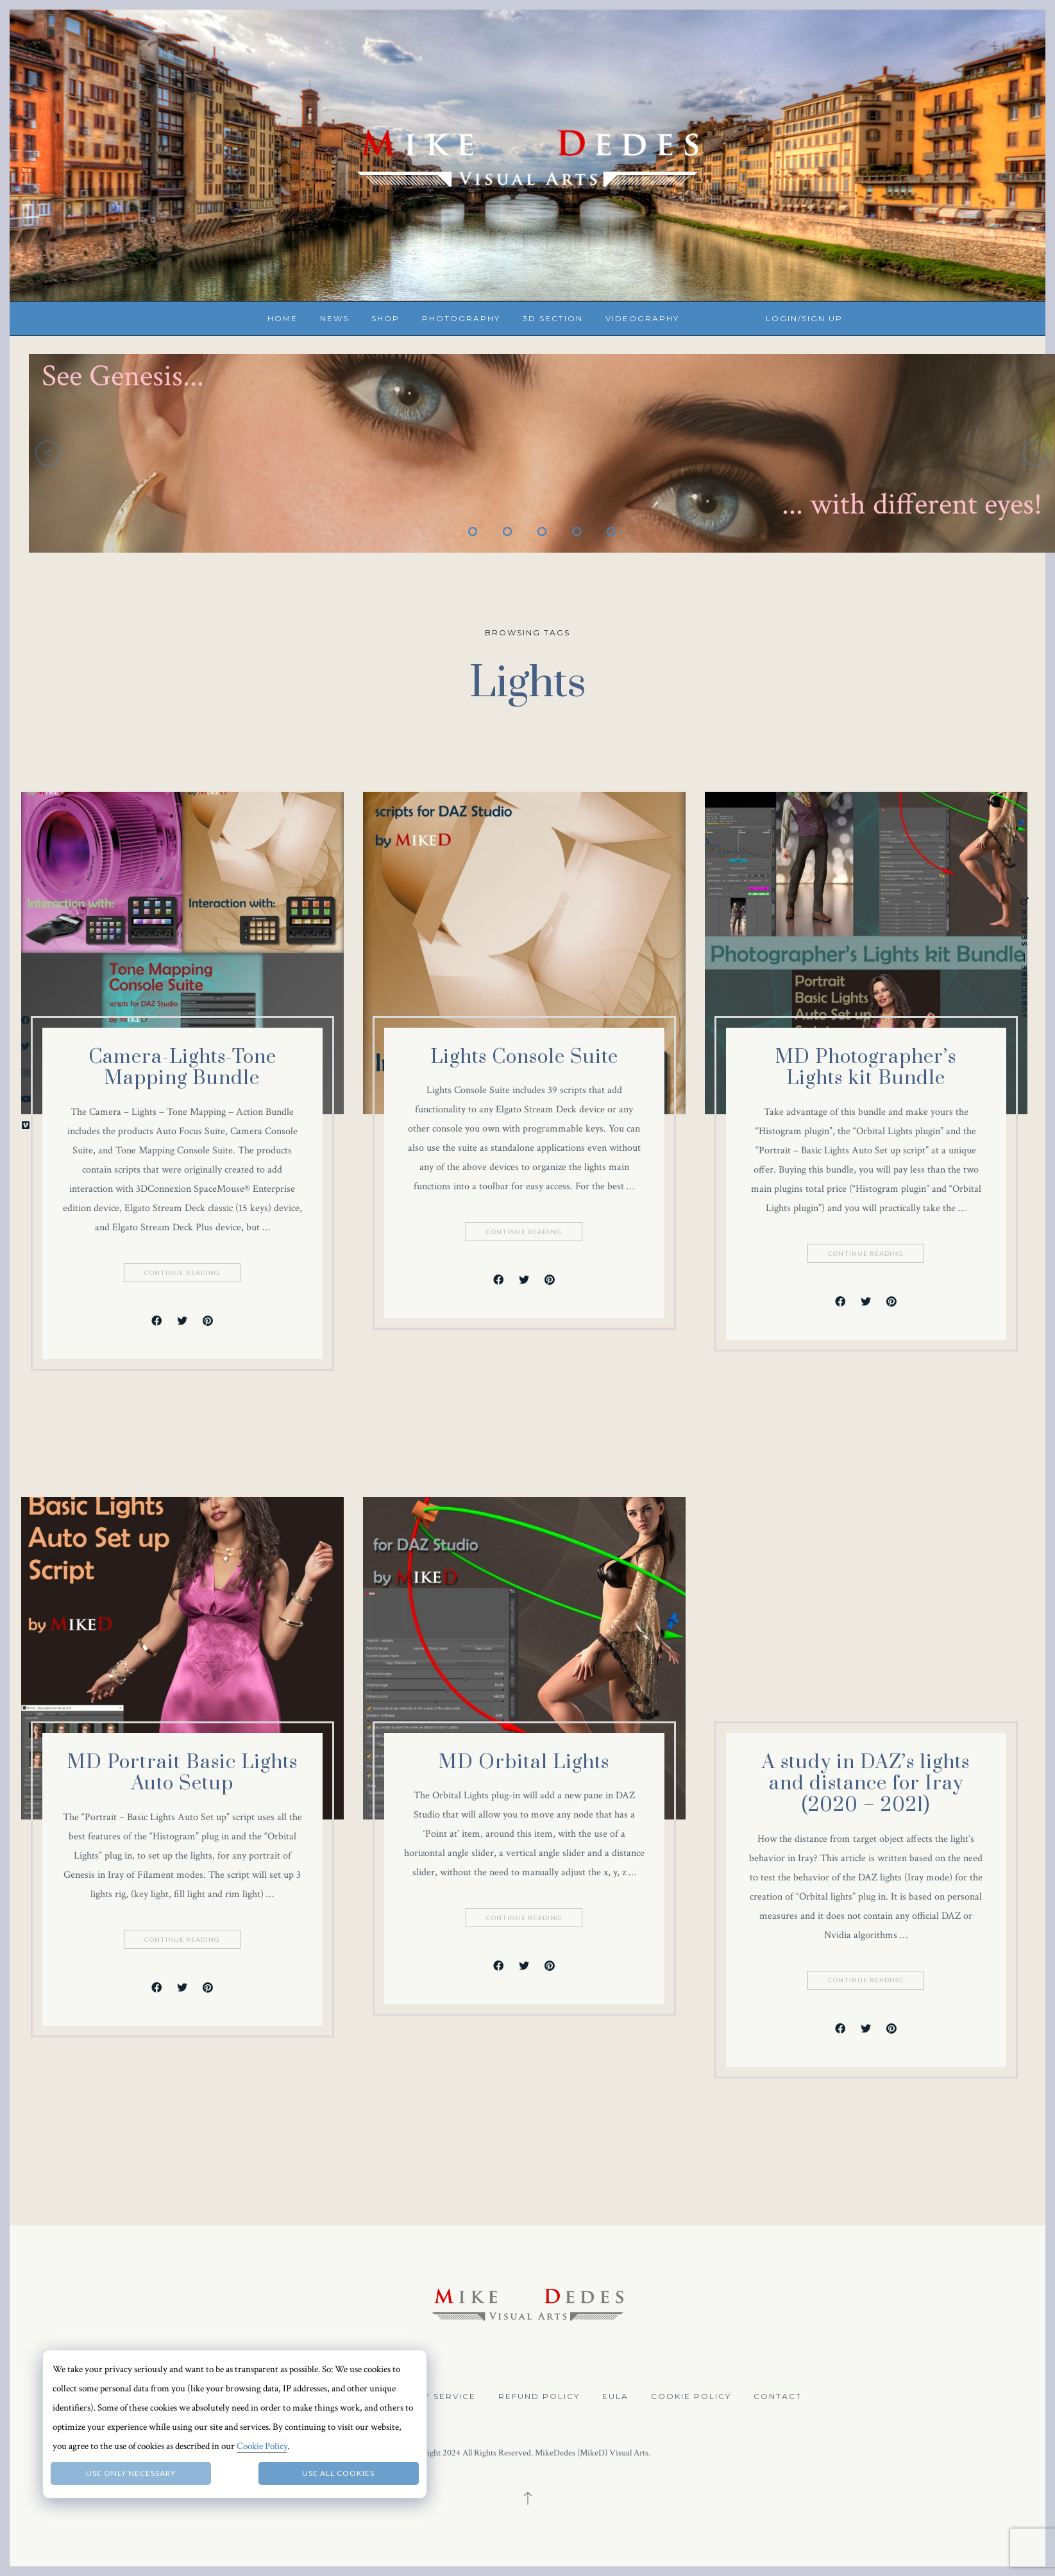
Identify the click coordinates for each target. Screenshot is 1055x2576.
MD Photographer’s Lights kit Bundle (865, 1068)
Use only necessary (131, 2473)
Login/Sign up (804, 318)
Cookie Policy (691, 2396)
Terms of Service (428, 2396)
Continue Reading (183, 1272)
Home (282, 318)
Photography (461, 318)
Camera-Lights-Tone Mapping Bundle (182, 1068)
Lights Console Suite (524, 1057)
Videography (642, 318)
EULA (615, 2396)
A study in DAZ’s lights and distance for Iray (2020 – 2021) (866, 1784)
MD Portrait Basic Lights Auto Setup (182, 1773)
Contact (778, 2396)
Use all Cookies (338, 2473)
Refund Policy (539, 2396)
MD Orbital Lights (524, 1762)
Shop (385, 318)
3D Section (553, 318)
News (334, 318)
